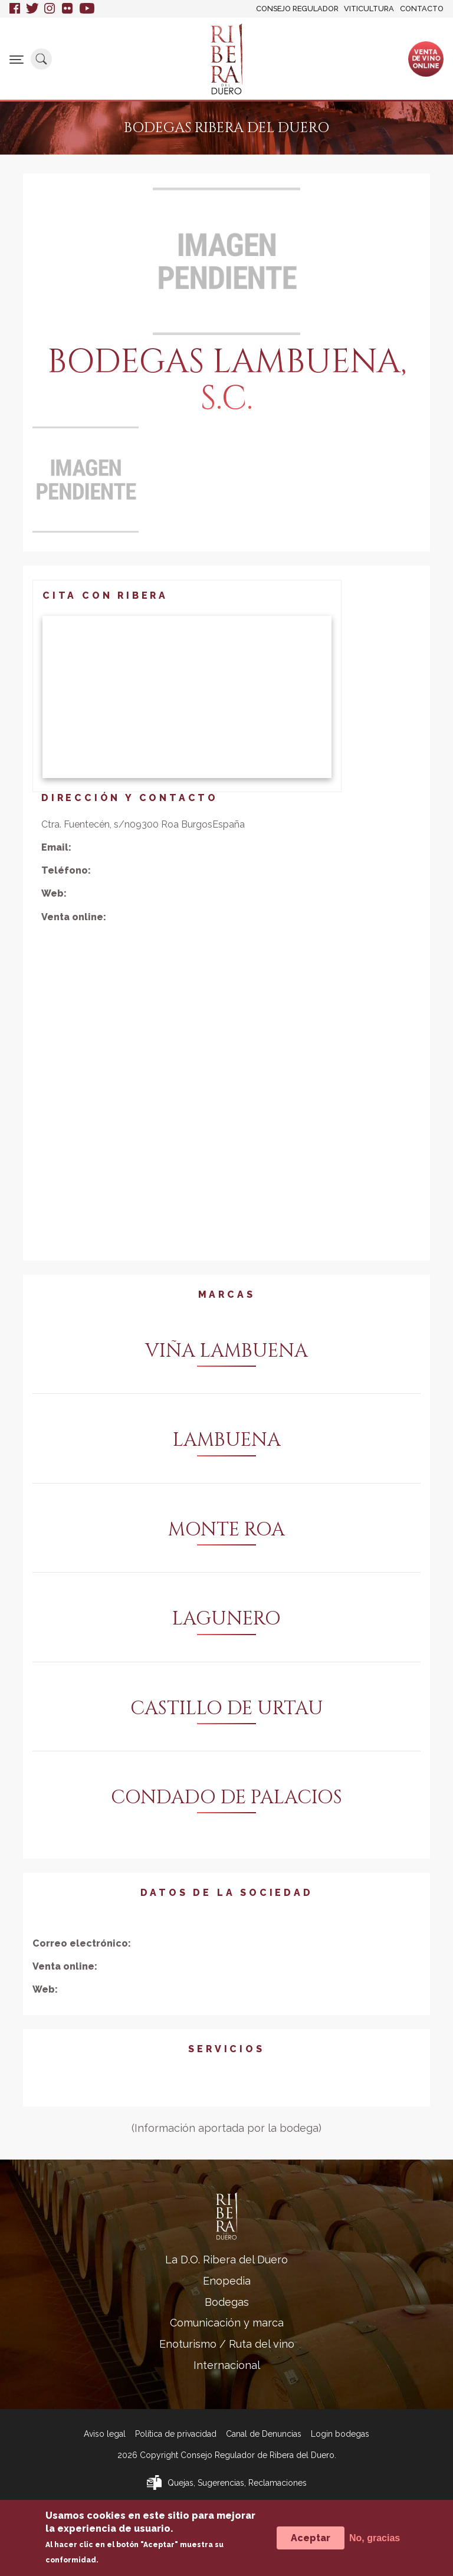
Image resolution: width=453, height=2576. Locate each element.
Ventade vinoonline (426, 58)
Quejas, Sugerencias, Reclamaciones (237, 2483)
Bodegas (227, 2302)
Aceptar (310, 2538)
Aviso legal (105, 2434)
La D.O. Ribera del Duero (226, 2259)
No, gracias (374, 2538)
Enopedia (227, 2281)
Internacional (226, 2365)
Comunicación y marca (227, 2322)
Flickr (68, 9)
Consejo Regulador (297, 8)
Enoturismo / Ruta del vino (226, 2344)
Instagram (50, 9)
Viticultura (369, 8)
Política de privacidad (175, 2434)
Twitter (32, 9)
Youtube (87, 9)
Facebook (14, 9)
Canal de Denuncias (263, 2434)
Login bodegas (340, 2434)
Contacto (422, 8)
